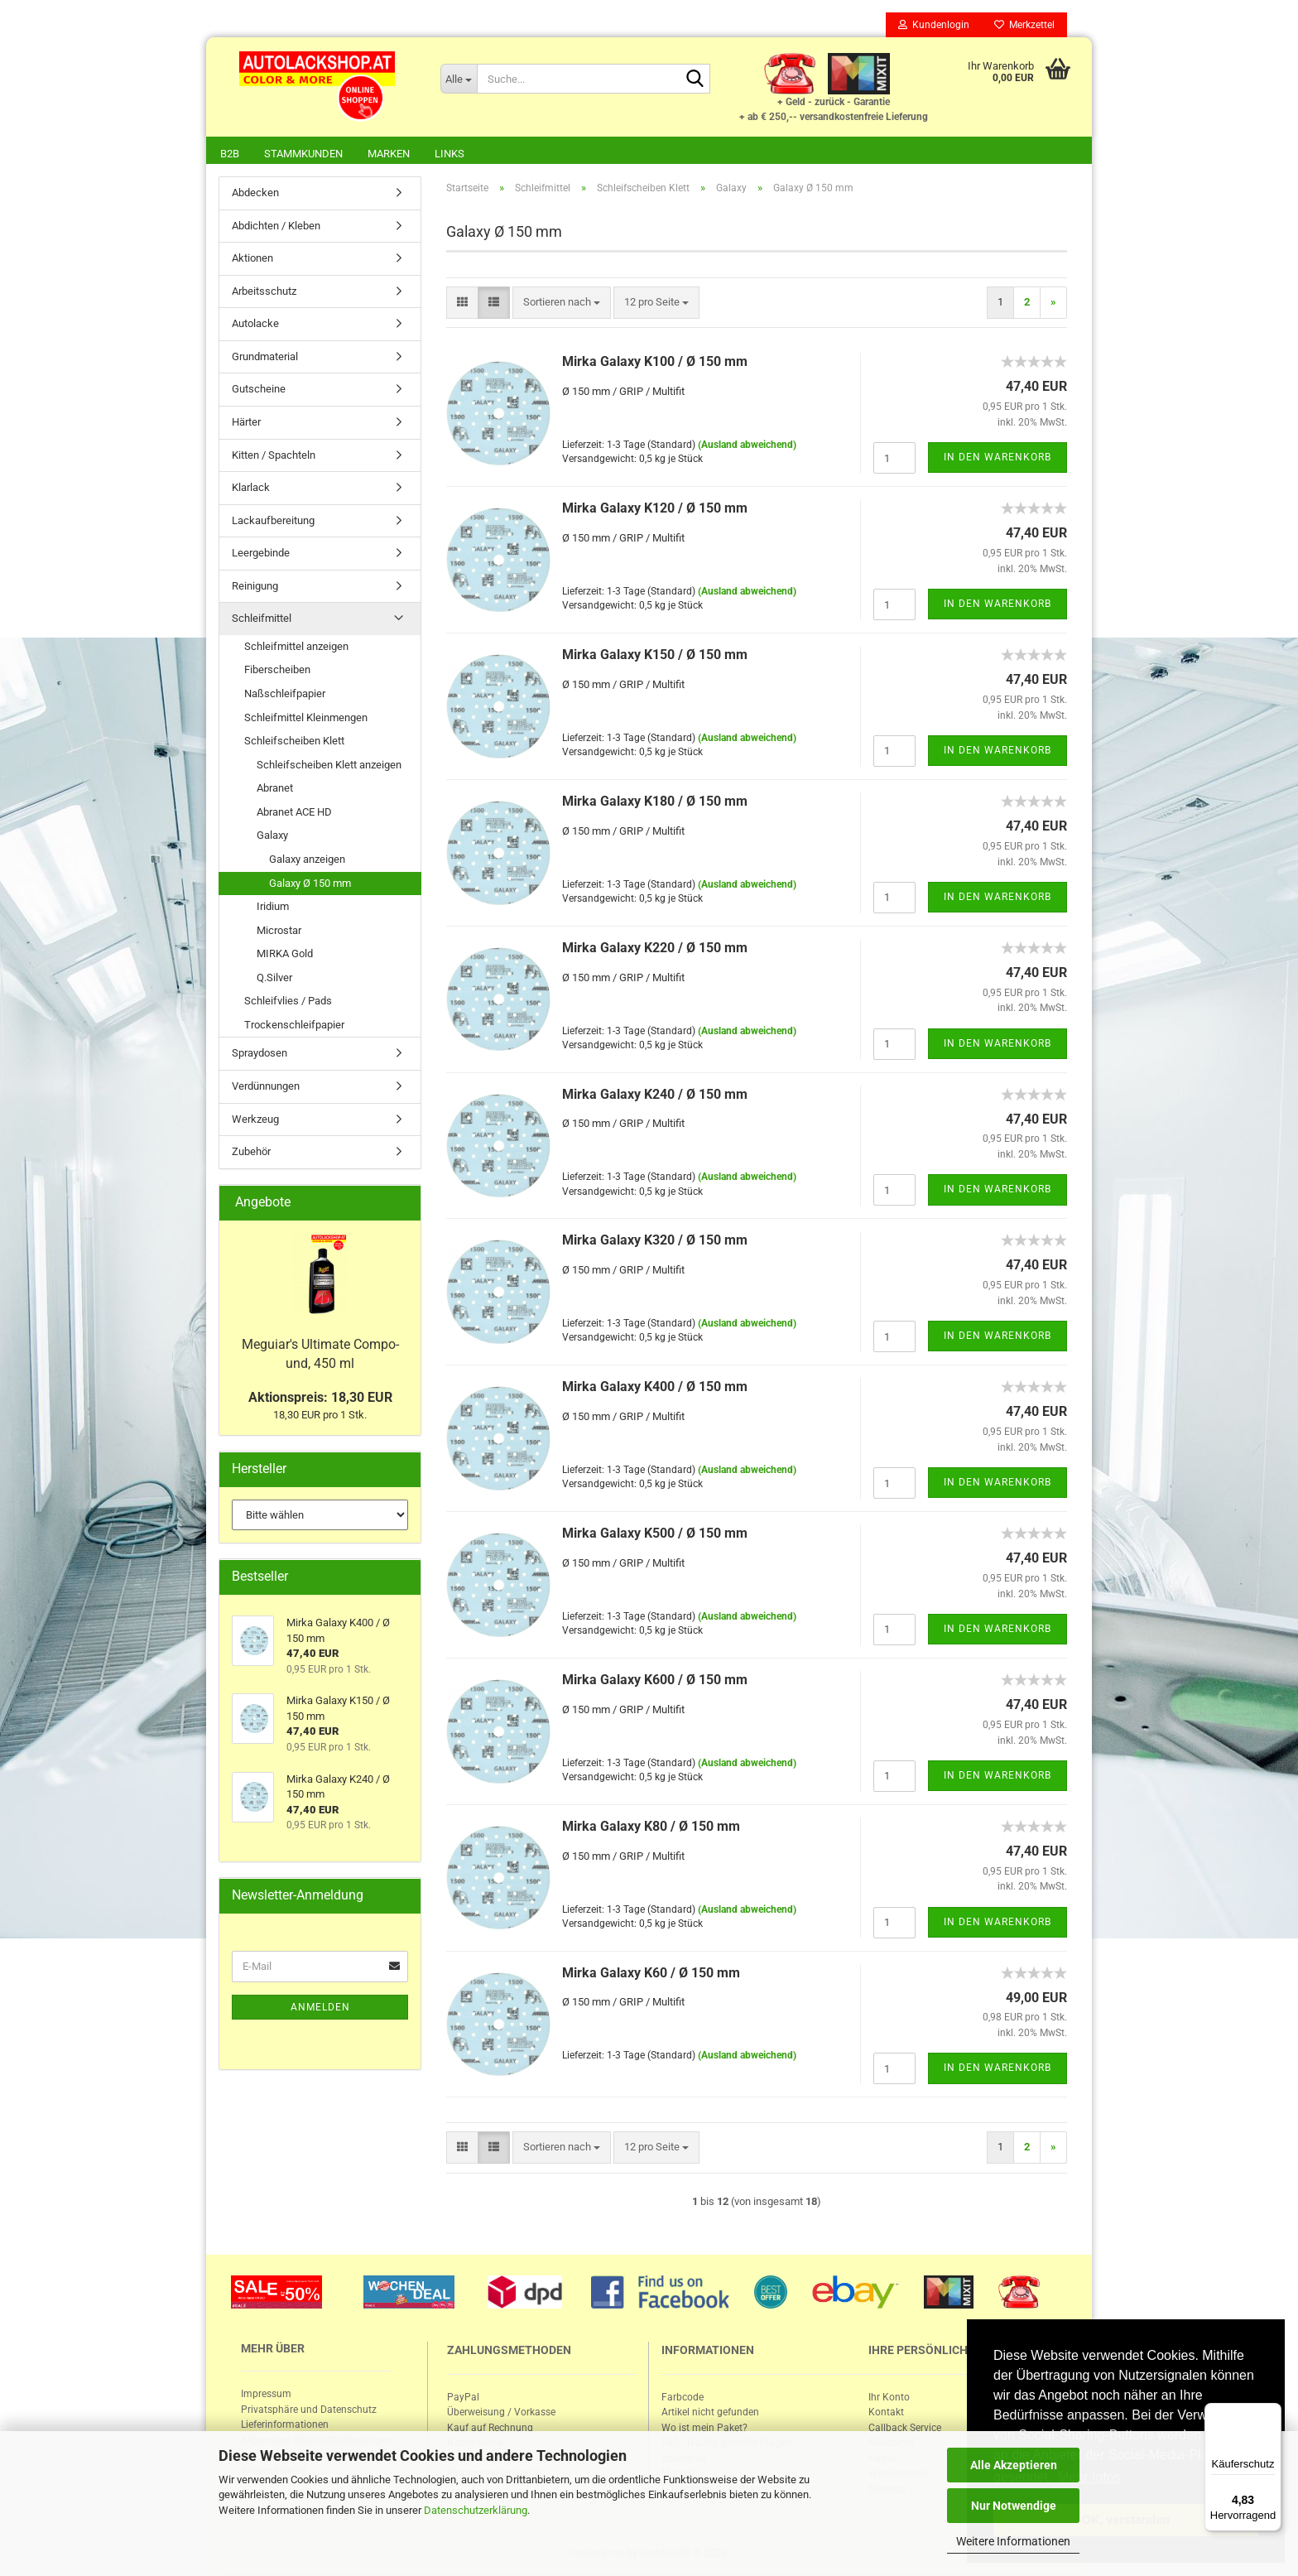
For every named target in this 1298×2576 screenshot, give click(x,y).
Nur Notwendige (1013, 2505)
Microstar (279, 932)
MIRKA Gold (285, 955)
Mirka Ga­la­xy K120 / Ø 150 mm (655, 510)
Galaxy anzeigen (307, 861)
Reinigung (255, 587)
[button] (462, 304)
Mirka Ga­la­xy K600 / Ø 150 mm (655, 1681)
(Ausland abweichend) (747, 446)
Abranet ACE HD (294, 813)
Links (449, 153)
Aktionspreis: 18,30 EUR (320, 1399)
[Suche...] (458, 79)
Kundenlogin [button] (933, 25)
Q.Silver (274, 979)
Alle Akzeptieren (1013, 2465)
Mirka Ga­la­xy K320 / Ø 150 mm (655, 1241)
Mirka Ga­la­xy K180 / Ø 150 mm (655, 803)
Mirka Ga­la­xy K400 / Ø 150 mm (655, 1388)
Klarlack (251, 489)
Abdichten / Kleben (276, 227)
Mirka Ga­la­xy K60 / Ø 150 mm (651, 1974)
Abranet (275, 789)
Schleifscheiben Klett (294, 742)
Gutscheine (259, 390)
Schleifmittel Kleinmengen (306, 719)
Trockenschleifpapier (294, 1026)
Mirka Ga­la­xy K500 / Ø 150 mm (655, 1535)
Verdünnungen (266, 1087)
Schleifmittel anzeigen (296, 648)
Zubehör (251, 1153)
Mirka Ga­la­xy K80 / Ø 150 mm (651, 1828)
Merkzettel (1024, 25)
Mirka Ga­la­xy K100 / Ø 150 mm (655, 363)
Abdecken (255, 194)
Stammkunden (303, 153)
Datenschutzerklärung (475, 2510)
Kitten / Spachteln (273, 456)
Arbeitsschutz (264, 292)
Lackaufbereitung (273, 522)
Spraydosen (259, 1054)
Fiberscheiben (277, 671)
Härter (246, 423)
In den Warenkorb (997, 459)
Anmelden (320, 2009)
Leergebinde (261, 554)
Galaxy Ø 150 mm (310, 885)
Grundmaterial (265, 358)
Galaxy (272, 837)
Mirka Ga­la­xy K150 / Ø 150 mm (655, 656)
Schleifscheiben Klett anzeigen (329, 766)
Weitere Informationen (1013, 2541)
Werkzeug (255, 1121)
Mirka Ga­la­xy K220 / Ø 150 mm (655, 949)
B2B (229, 153)
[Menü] (1271, 2413)
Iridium (273, 908)
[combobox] (561, 304)
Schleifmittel (261, 620)
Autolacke (255, 325)
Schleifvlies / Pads (288, 1002)
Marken (389, 153)
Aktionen (252, 259)
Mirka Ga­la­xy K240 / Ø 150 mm (655, 1096)
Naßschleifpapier (284, 695)
